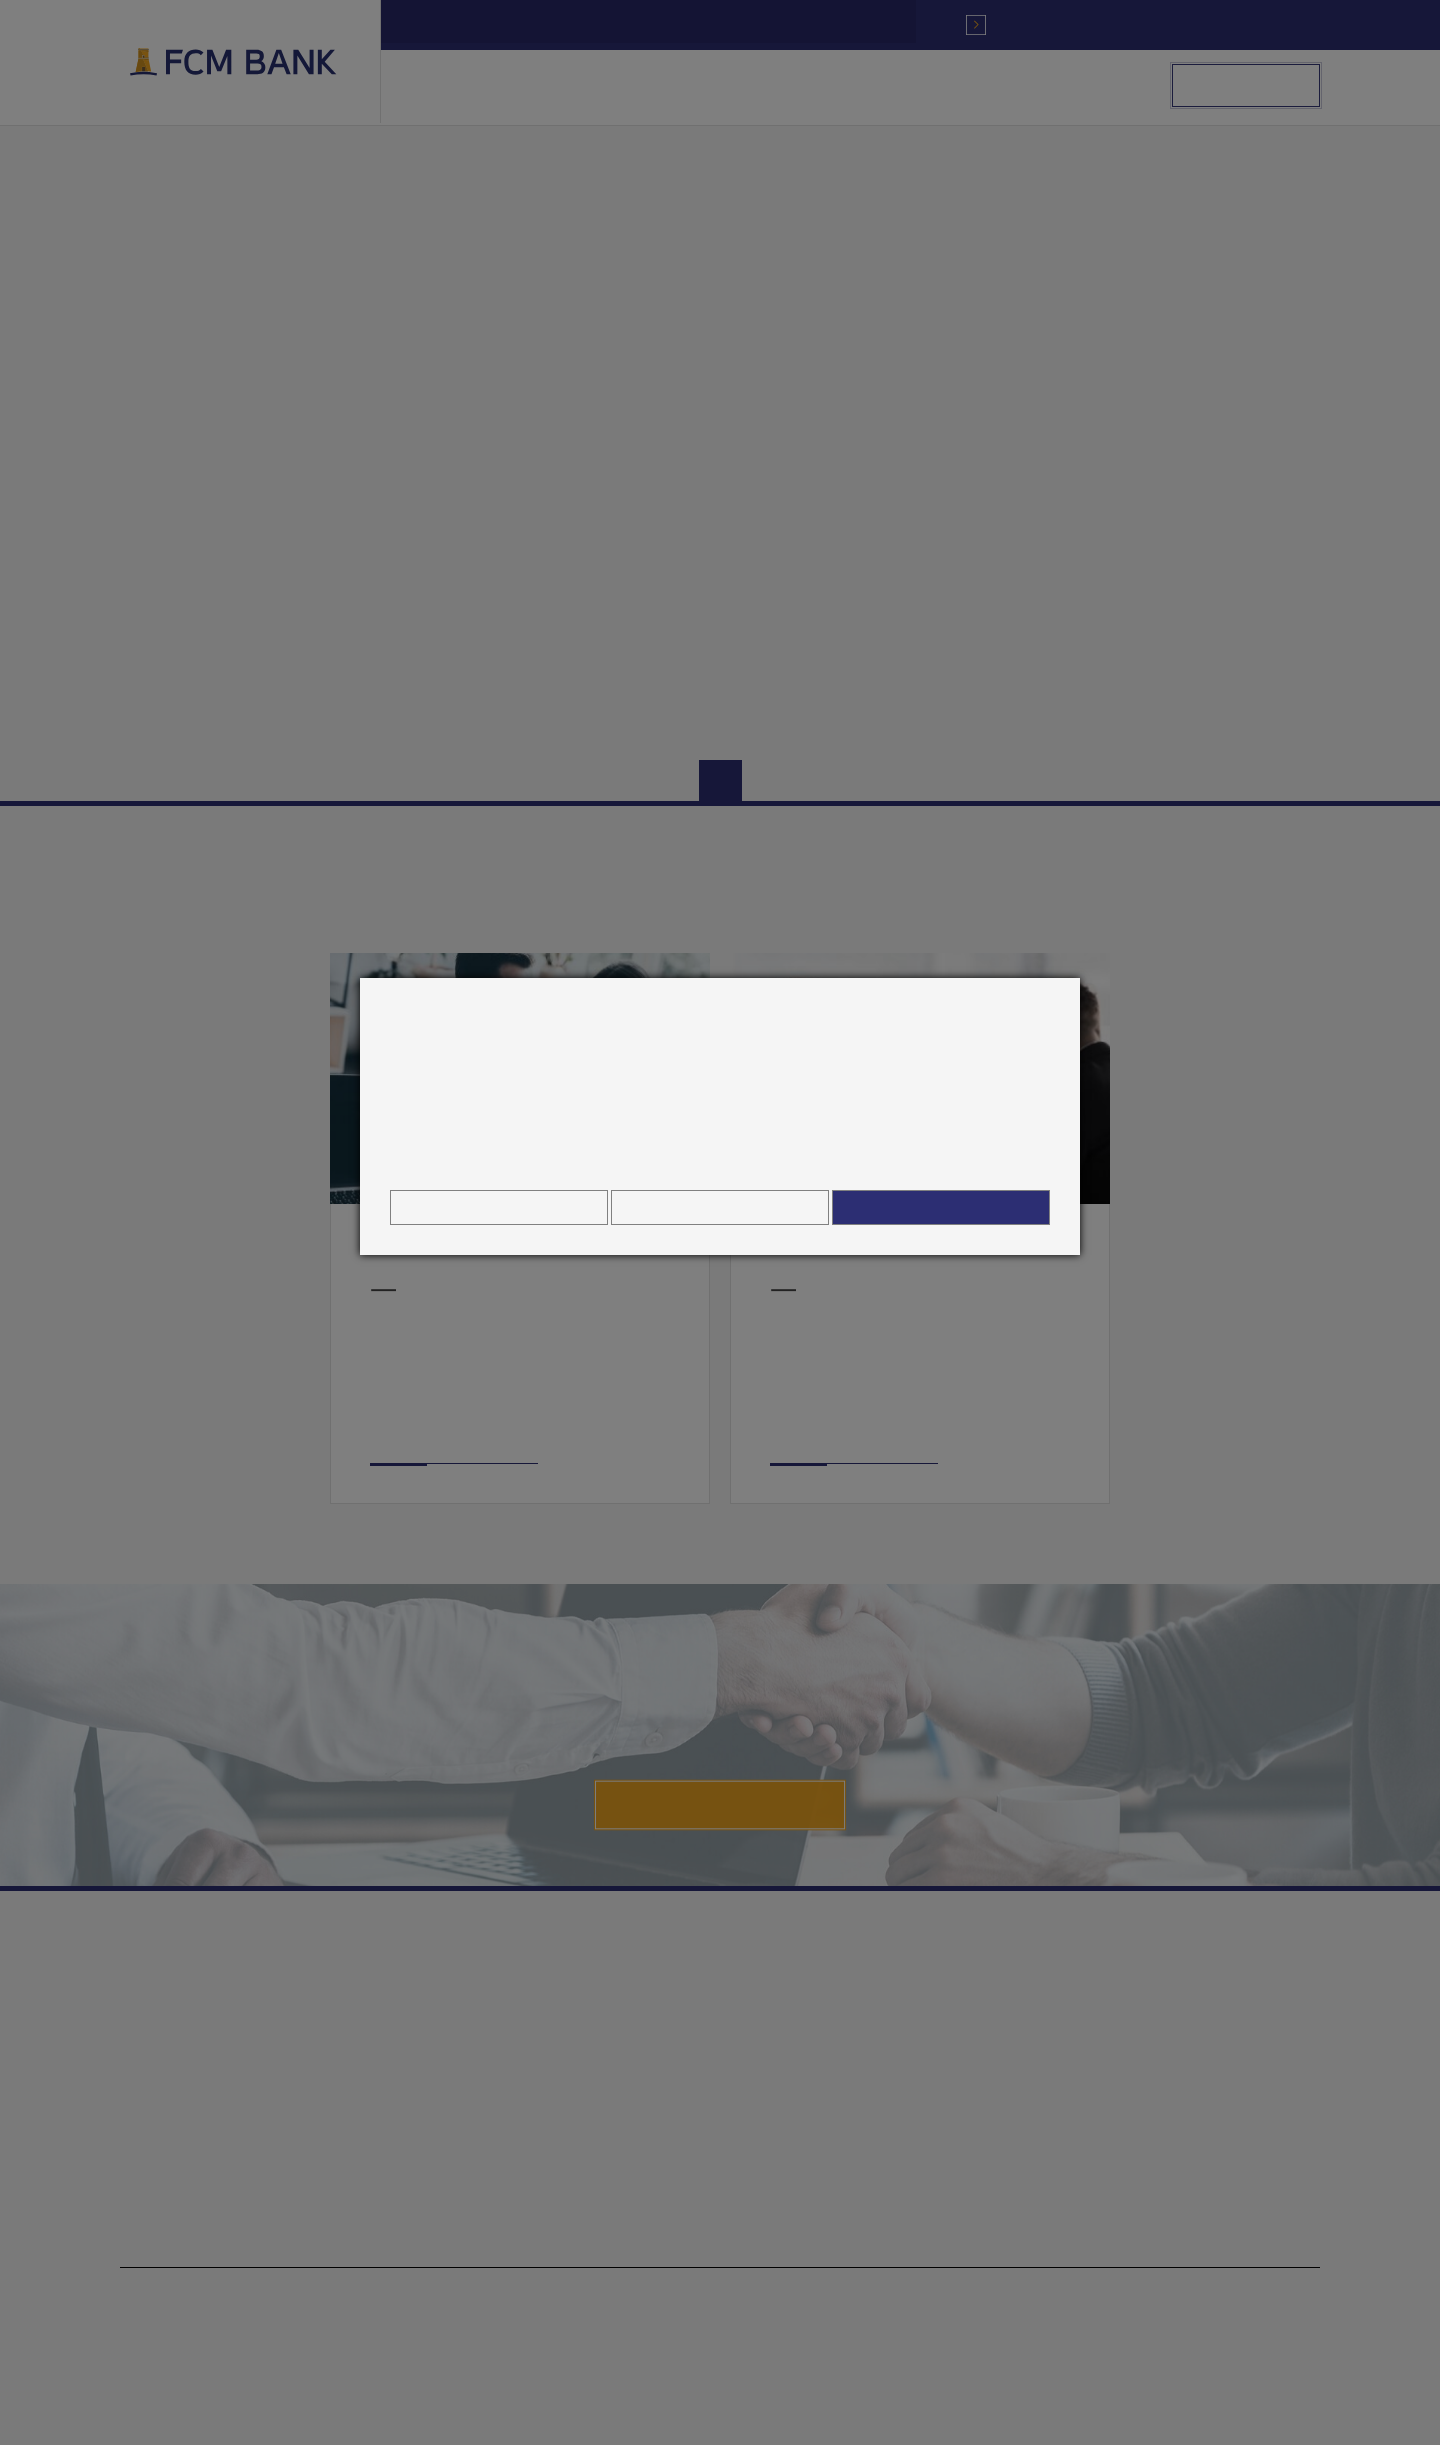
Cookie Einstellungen (499, 1207)
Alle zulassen (941, 1207)
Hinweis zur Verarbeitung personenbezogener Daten (720, 1158)
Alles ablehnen (719, 1207)
